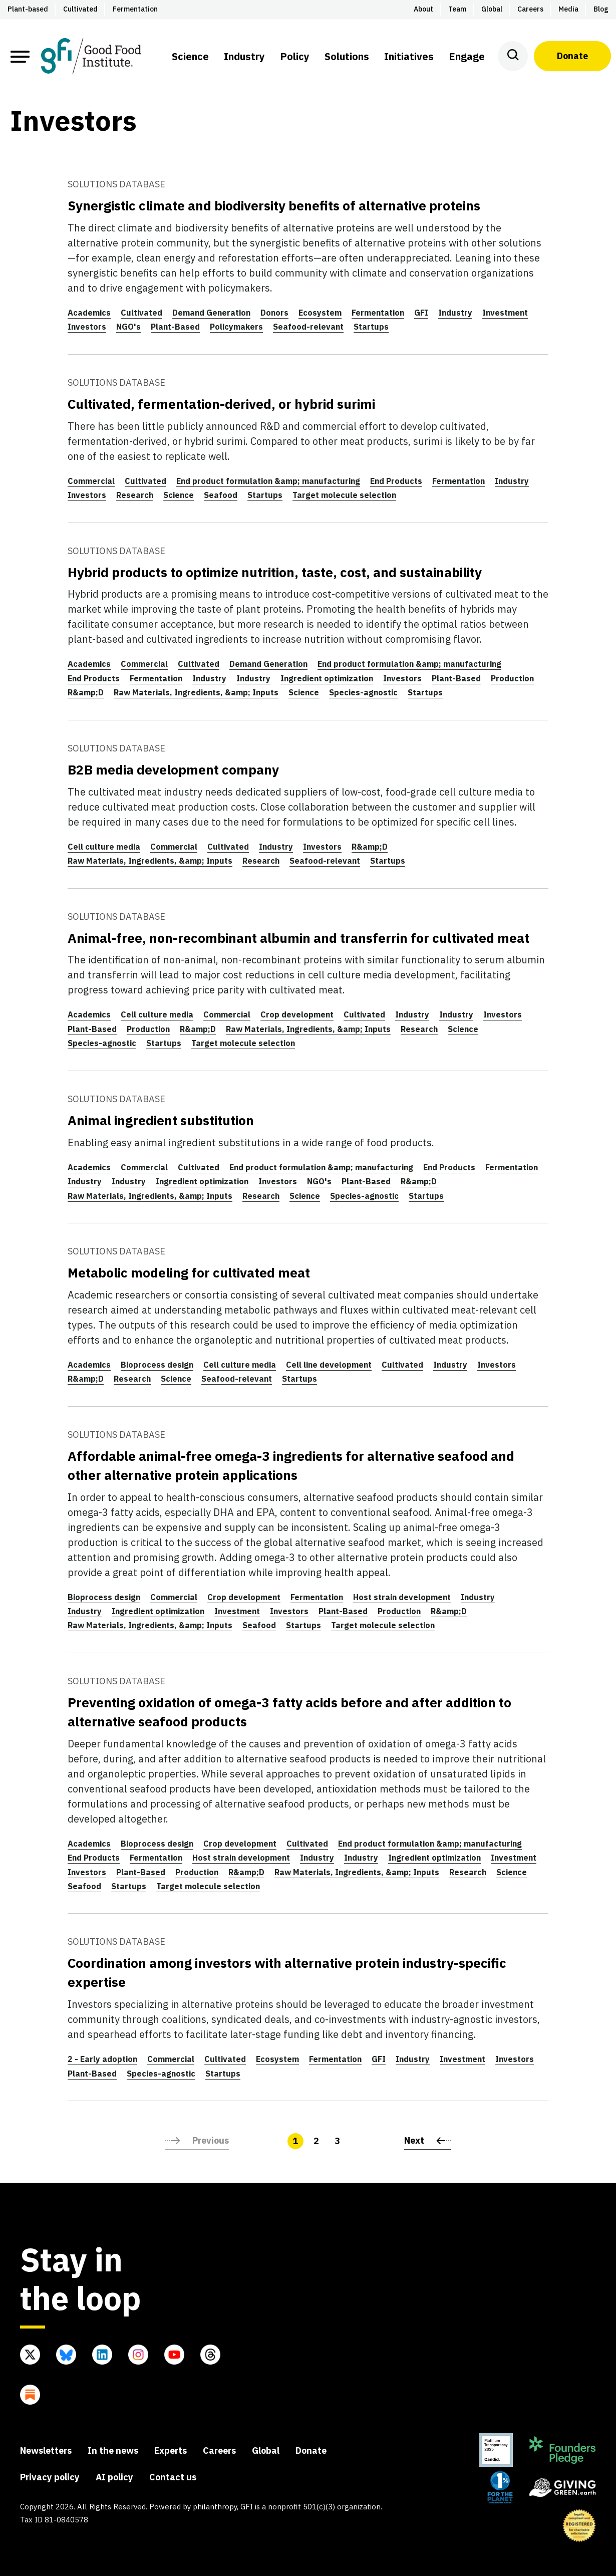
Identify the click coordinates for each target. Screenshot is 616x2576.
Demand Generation (211, 313)
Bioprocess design (157, 1365)
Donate (572, 56)
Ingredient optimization (326, 678)
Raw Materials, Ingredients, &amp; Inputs (196, 692)
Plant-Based (175, 327)
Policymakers (236, 327)
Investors (87, 327)
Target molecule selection (344, 495)
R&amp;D (86, 692)
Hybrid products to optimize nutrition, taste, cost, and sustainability (275, 572)
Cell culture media (104, 847)
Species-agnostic (363, 692)
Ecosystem (320, 313)
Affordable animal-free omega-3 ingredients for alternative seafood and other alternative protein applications (291, 1465)
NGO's (128, 327)
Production (512, 678)
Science (178, 495)
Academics (89, 313)
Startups (371, 327)
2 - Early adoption (102, 2059)
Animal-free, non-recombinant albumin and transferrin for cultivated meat (298, 937)
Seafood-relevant (308, 327)
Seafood (220, 495)
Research (134, 495)
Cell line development (329, 1365)
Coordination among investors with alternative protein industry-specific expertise (287, 1972)
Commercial (91, 481)
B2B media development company (173, 769)
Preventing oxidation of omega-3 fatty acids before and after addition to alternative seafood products (289, 1712)
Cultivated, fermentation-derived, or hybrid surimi (221, 403)
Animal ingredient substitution (161, 1120)
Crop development (297, 1014)
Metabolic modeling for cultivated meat (189, 1272)
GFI (421, 313)
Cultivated (141, 313)
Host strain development (402, 1597)
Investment (505, 313)
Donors (274, 313)
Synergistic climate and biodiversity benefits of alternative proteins (274, 205)
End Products (396, 481)
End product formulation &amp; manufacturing (268, 481)
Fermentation (378, 313)
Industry (455, 313)
